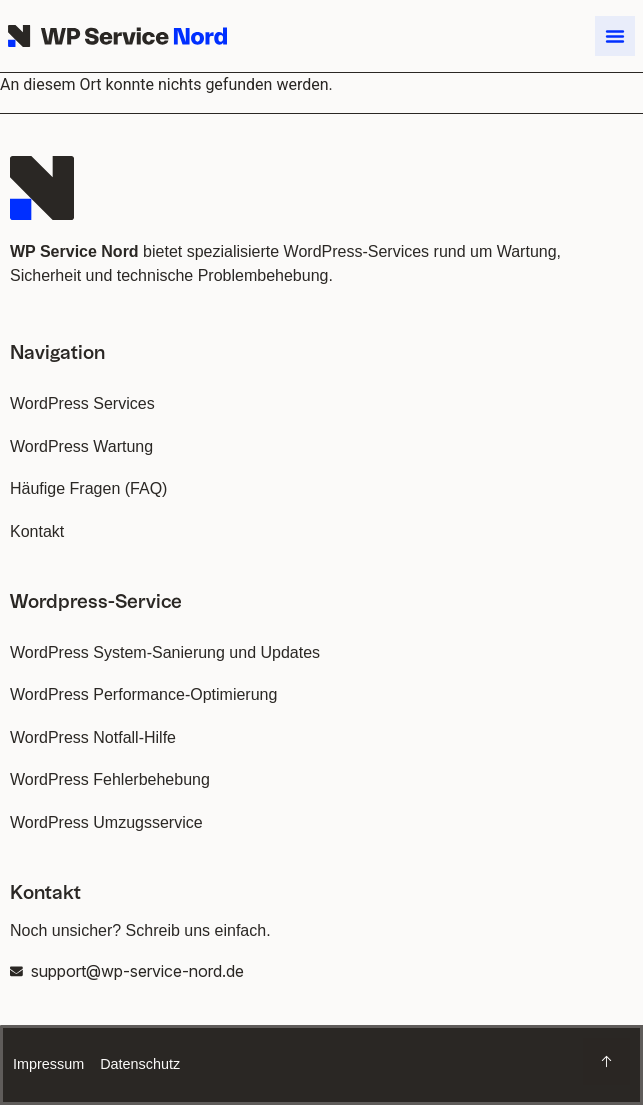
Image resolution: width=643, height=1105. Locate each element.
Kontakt (37, 531)
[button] (615, 36)
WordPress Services (82, 403)
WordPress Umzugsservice (106, 822)
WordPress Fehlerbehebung (110, 779)
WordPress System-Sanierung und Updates (165, 652)
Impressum (48, 1064)
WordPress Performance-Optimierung (143, 694)
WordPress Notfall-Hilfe (93, 737)
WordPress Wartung (81, 446)
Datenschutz (140, 1064)
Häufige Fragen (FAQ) (88, 488)
